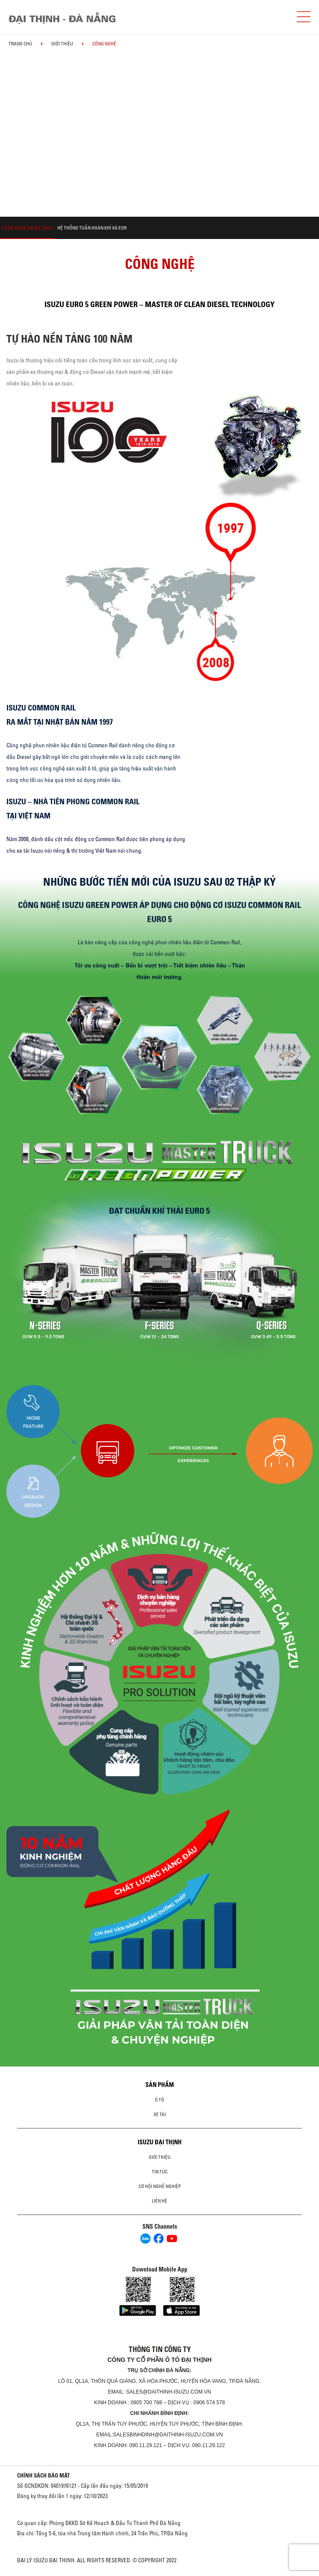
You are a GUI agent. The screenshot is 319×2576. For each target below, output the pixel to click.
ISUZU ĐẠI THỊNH (160, 2142)
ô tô (159, 2100)
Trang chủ (20, 44)
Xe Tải (160, 2114)
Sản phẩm (159, 2085)
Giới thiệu (62, 44)
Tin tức (160, 2172)
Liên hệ (159, 2201)
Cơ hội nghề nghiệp (160, 2186)
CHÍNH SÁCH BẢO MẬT (43, 2475)
